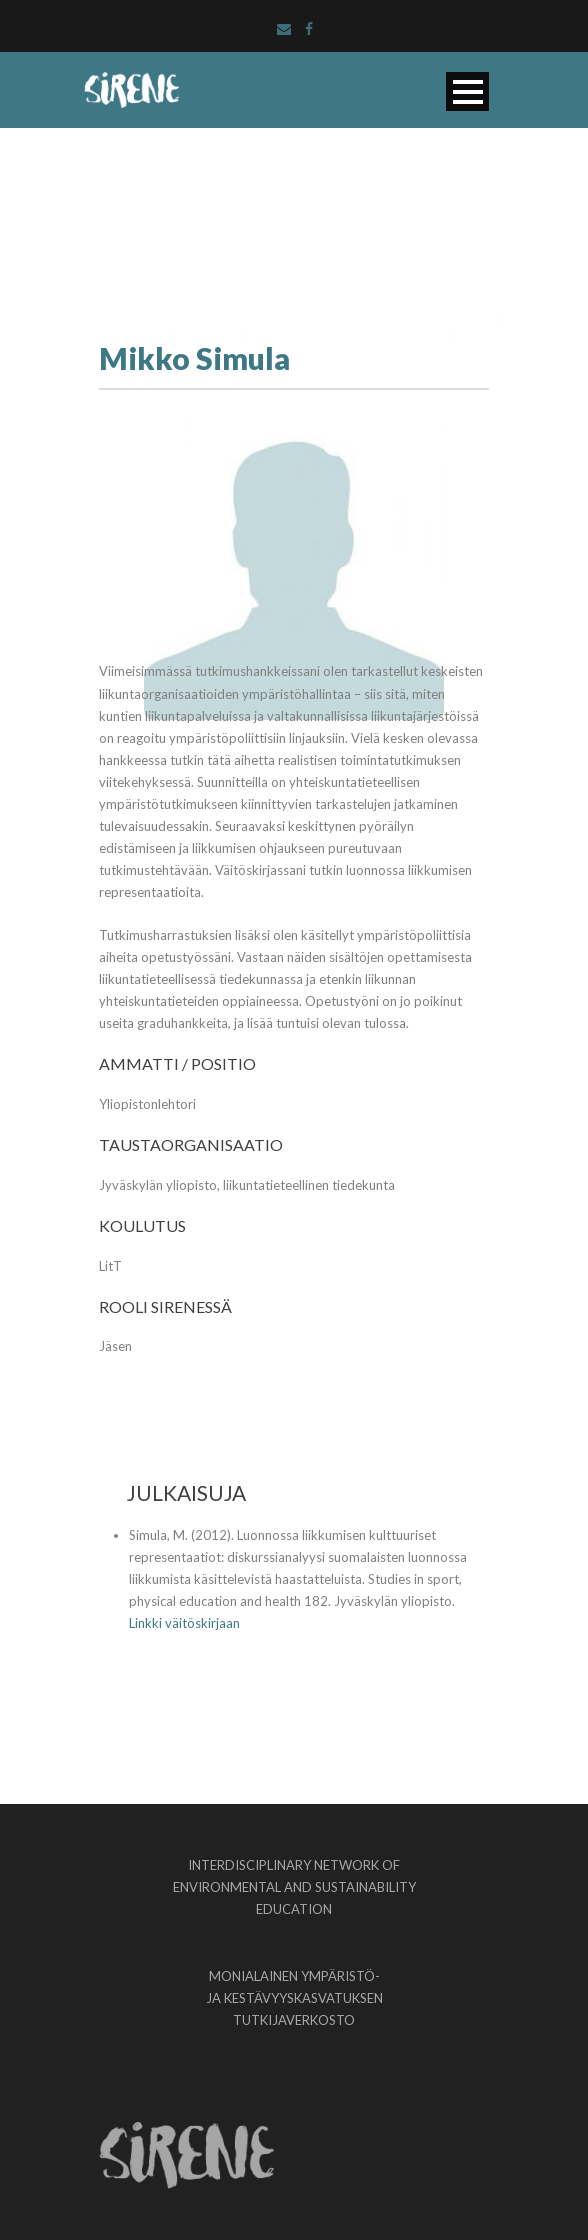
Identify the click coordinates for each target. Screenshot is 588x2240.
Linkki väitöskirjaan (184, 1623)
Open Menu (467, 91)
